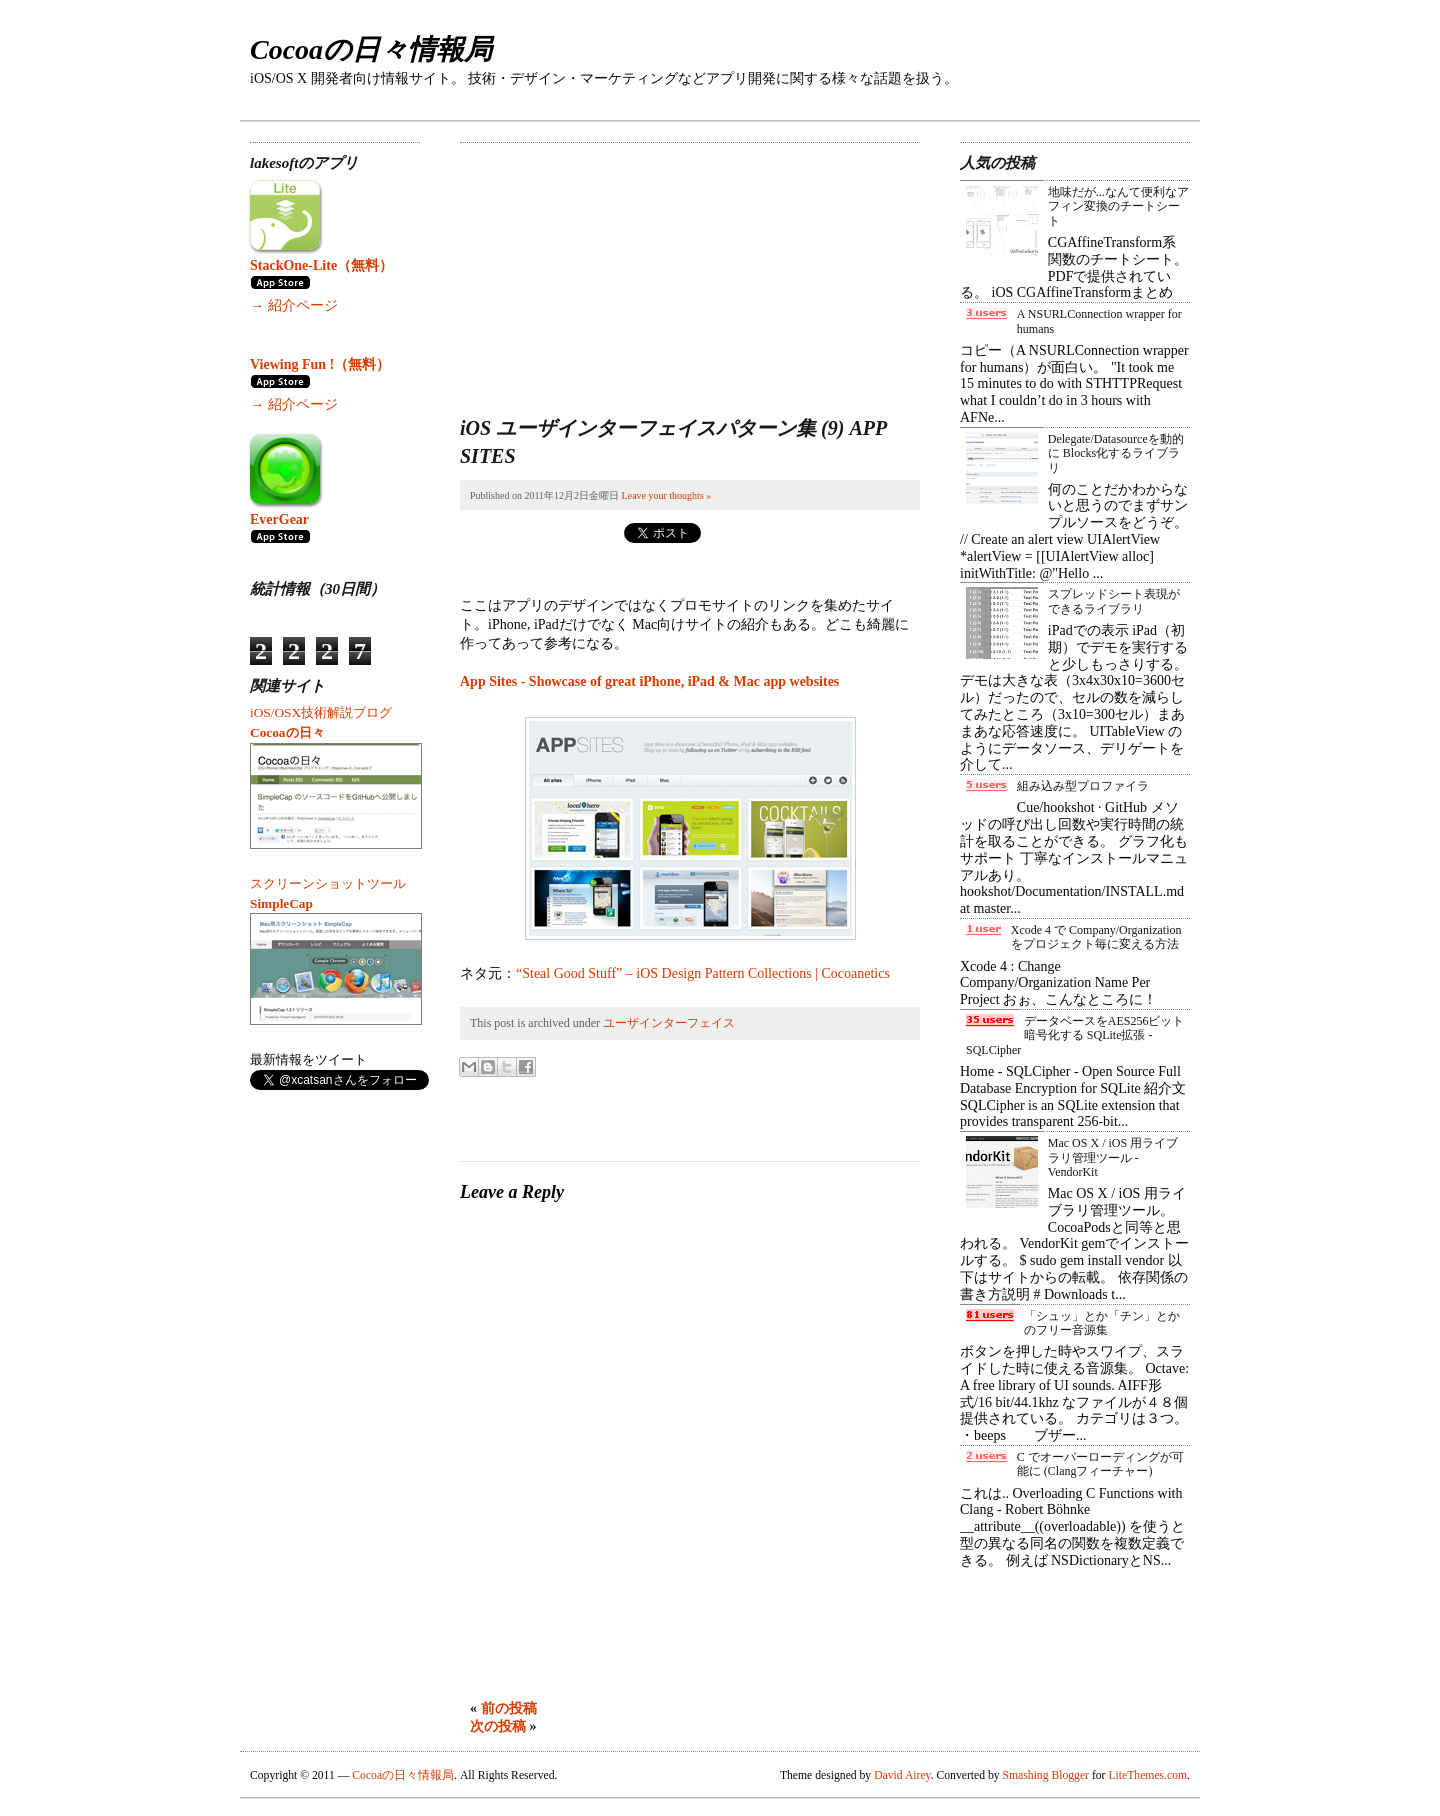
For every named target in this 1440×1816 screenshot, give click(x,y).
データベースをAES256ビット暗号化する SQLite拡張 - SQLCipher (1075, 1035)
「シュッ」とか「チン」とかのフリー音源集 (1102, 1323)
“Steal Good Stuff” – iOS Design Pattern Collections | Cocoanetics (703, 973)
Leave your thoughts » (667, 495)
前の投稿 (509, 1708)
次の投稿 (498, 1726)
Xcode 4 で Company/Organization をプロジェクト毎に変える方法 (1096, 937)
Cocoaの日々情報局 (371, 49)
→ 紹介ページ (294, 305)
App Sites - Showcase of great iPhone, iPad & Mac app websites (649, 681)
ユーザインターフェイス (669, 1023)
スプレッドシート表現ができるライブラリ (1114, 601)
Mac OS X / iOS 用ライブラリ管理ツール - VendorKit (1113, 1157)
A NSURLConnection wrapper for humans (1099, 321)
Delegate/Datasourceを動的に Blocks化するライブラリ (1116, 453)
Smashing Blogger (1046, 1775)
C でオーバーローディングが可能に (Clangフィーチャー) (1100, 1464)
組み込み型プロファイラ (1083, 786)
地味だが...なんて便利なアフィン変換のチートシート (1118, 206)
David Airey (902, 1775)
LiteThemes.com (1147, 1775)
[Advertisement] (610, 268)
